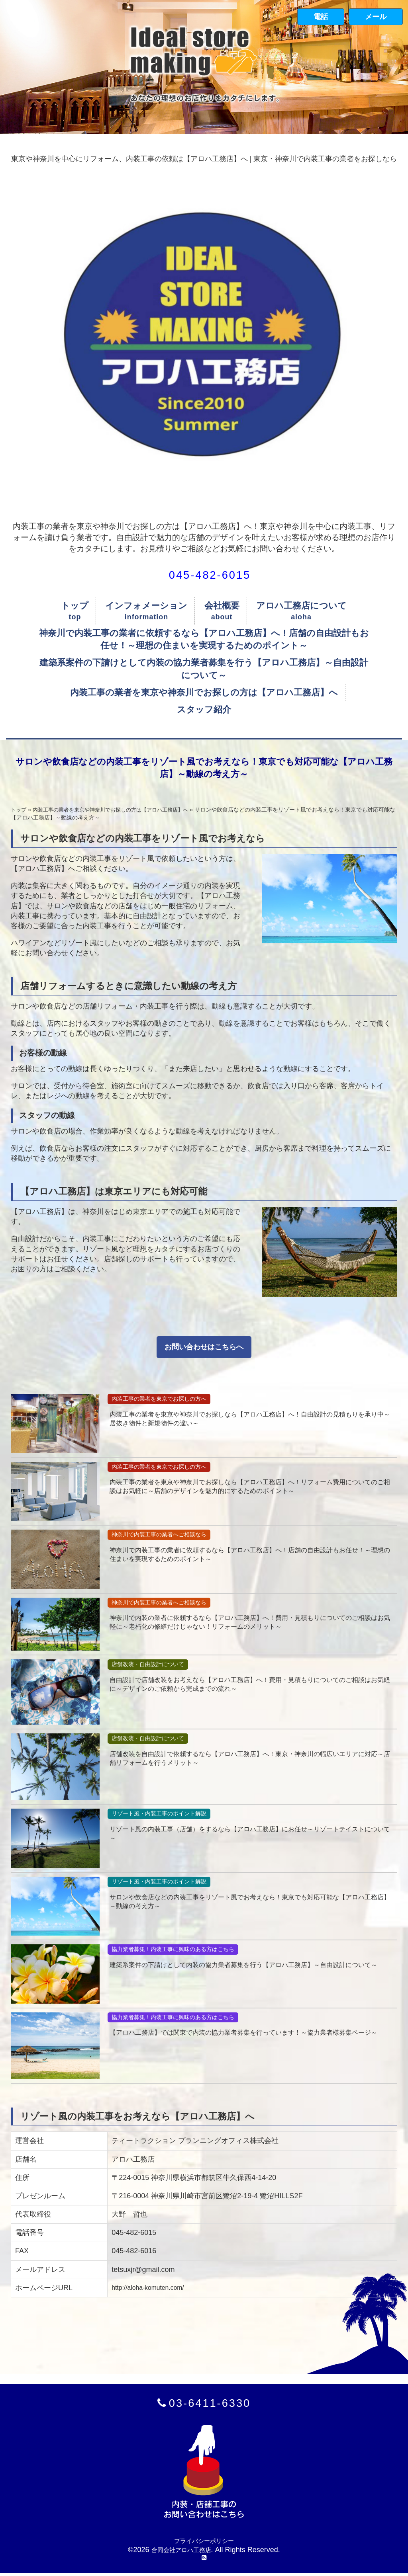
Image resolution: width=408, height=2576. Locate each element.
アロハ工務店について (301, 606)
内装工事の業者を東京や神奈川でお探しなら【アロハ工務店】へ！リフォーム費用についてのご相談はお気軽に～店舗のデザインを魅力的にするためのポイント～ (249, 1488)
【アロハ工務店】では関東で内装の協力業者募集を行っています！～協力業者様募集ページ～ (249, 2038)
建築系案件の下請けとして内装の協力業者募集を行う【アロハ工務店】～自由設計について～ (203, 669)
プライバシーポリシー (204, 2541)
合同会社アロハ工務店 (181, 2551)
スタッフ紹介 (204, 709)
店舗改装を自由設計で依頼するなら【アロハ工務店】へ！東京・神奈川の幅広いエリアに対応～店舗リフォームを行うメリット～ (249, 1759)
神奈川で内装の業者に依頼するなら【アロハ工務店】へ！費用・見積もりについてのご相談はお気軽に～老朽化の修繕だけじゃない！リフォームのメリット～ (249, 1623)
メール (375, 17)
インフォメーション (146, 606)
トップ (74, 606)
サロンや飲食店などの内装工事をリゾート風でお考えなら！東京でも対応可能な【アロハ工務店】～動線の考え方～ (249, 1902)
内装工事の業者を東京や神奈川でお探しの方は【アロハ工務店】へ (204, 692)
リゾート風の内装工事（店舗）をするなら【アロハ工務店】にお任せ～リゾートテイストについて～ (249, 1835)
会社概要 (221, 606)
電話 (321, 17)
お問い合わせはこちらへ (204, 1346)
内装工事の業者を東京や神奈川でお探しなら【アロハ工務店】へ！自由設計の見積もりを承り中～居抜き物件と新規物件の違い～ (249, 1420)
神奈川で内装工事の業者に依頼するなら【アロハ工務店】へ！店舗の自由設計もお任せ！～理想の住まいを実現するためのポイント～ (204, 639)
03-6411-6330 (210, 2403)
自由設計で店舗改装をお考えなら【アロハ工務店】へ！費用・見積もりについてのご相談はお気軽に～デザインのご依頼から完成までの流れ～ (249, 1685)
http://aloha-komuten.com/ (153, 2287)
